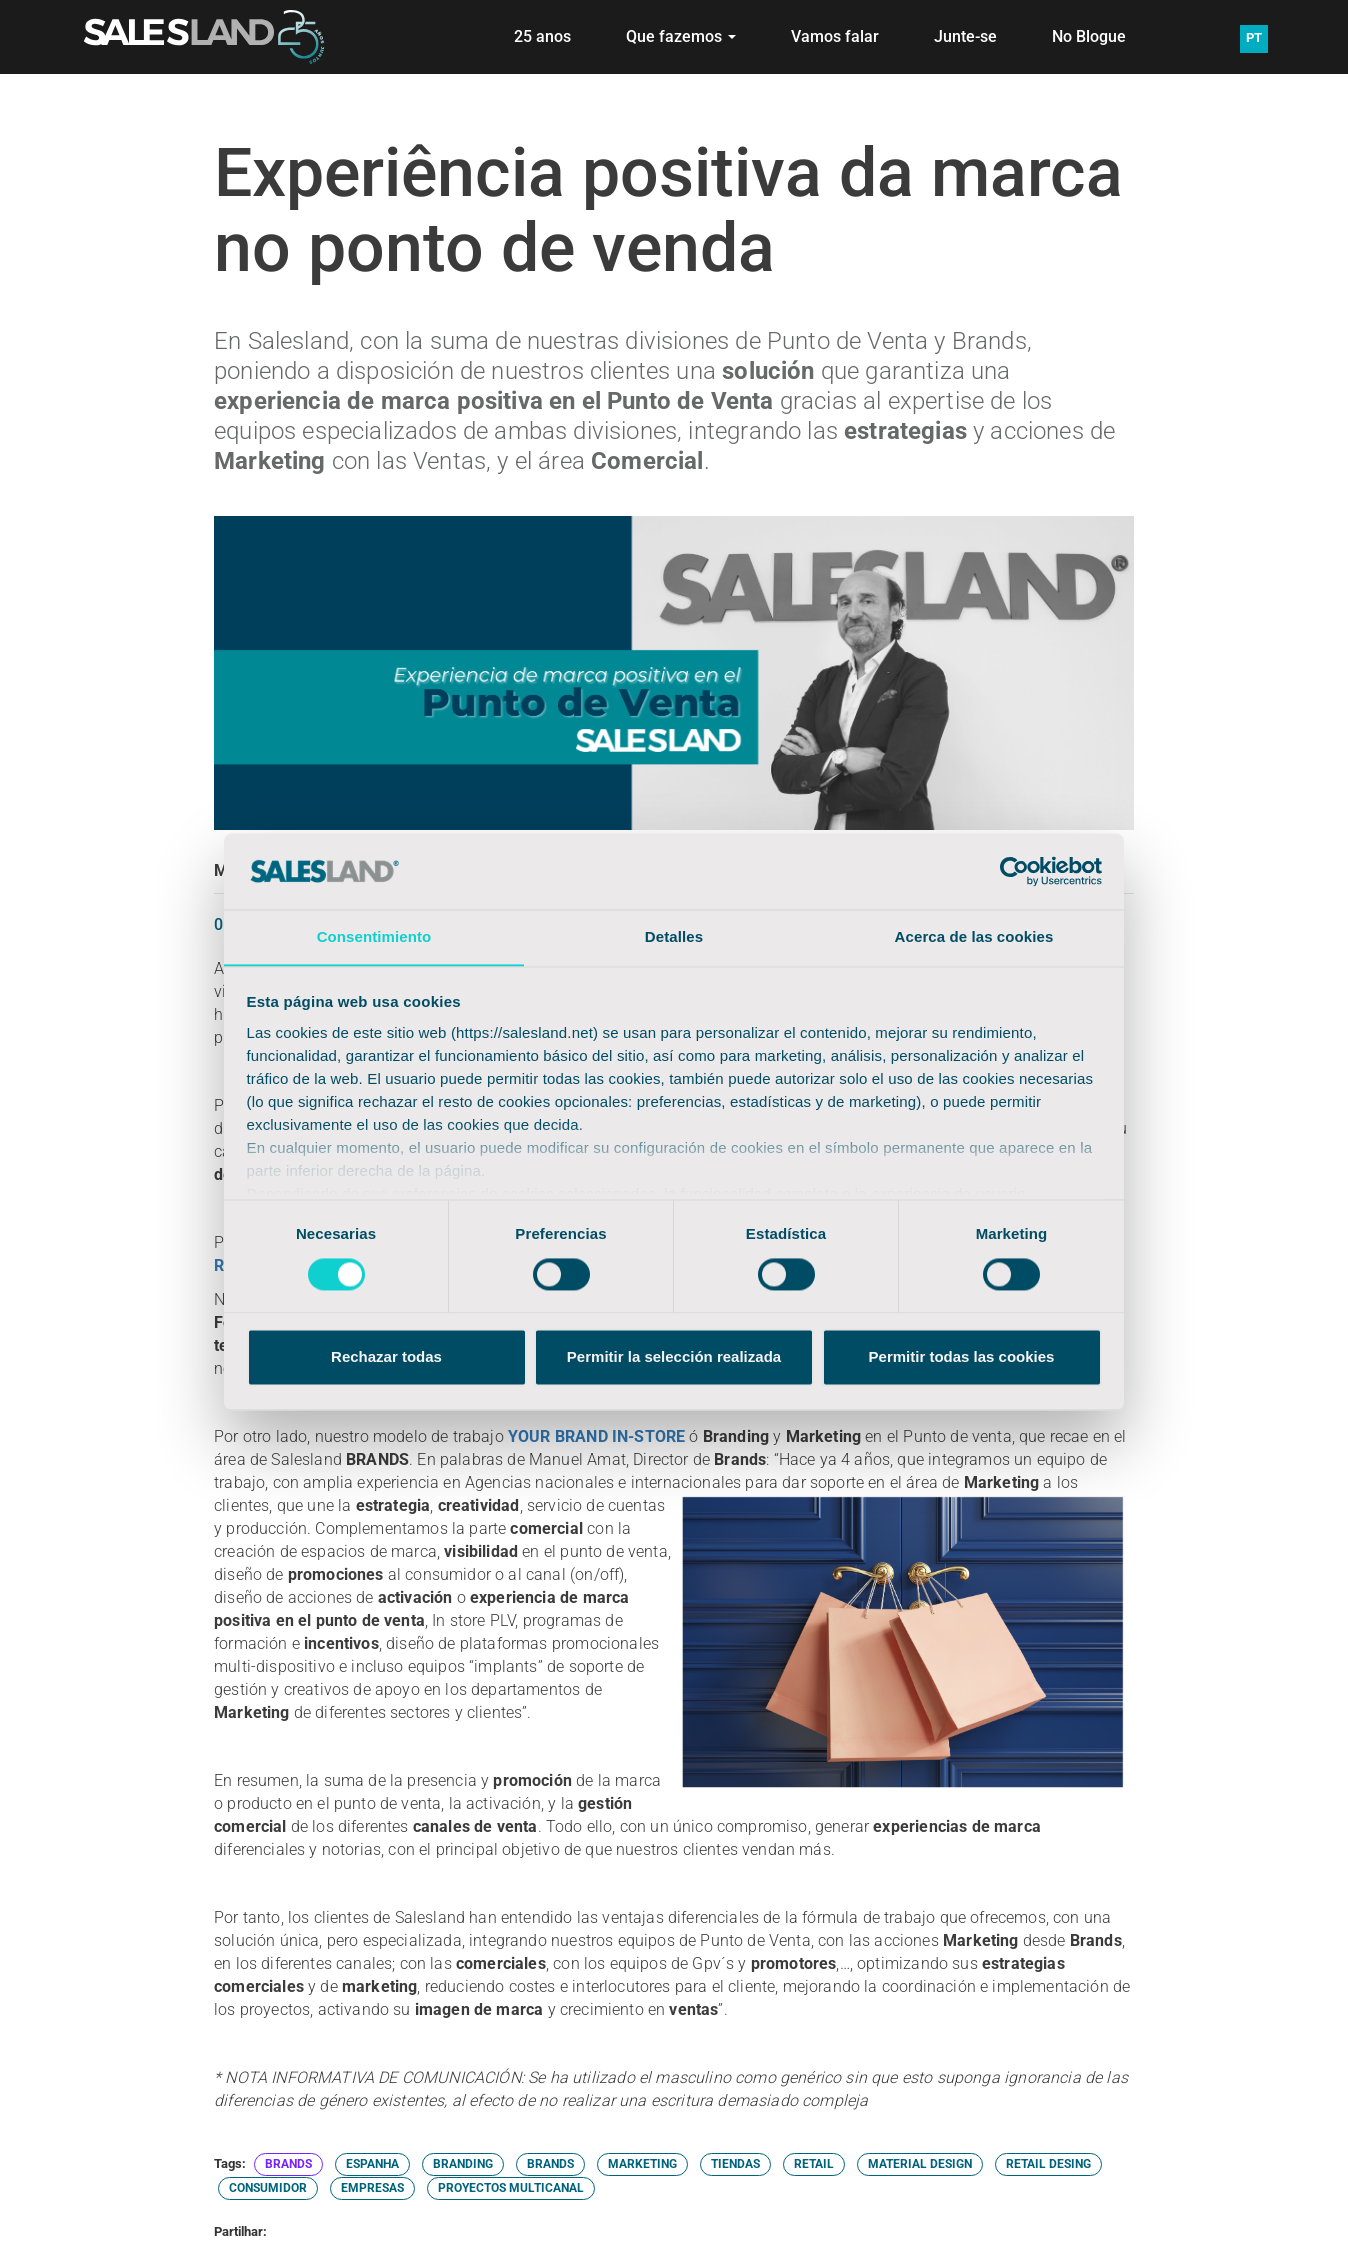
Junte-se (965, 36)
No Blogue (1089, 36)
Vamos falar (835, 36)
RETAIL (814, 2164)
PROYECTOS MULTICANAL (511, 2188)
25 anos (542, 36)
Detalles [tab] (674, 936)
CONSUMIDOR (268, 2188)
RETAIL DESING (1048, 2164)
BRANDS (288, 2164)
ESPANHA (372, 2164)
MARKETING (642, 2164)
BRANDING (463, 2164)
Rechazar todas (386, 1357)
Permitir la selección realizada (674, 1357)
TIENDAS (735, 2164)
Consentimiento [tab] (374, 936)
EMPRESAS (372, 2188)
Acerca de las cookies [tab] (974, 936)
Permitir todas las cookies (962, 1357)
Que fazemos (681, 36)
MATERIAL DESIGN (920, 2164)
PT (1254, 37)
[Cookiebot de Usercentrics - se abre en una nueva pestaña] (1014, 871)
